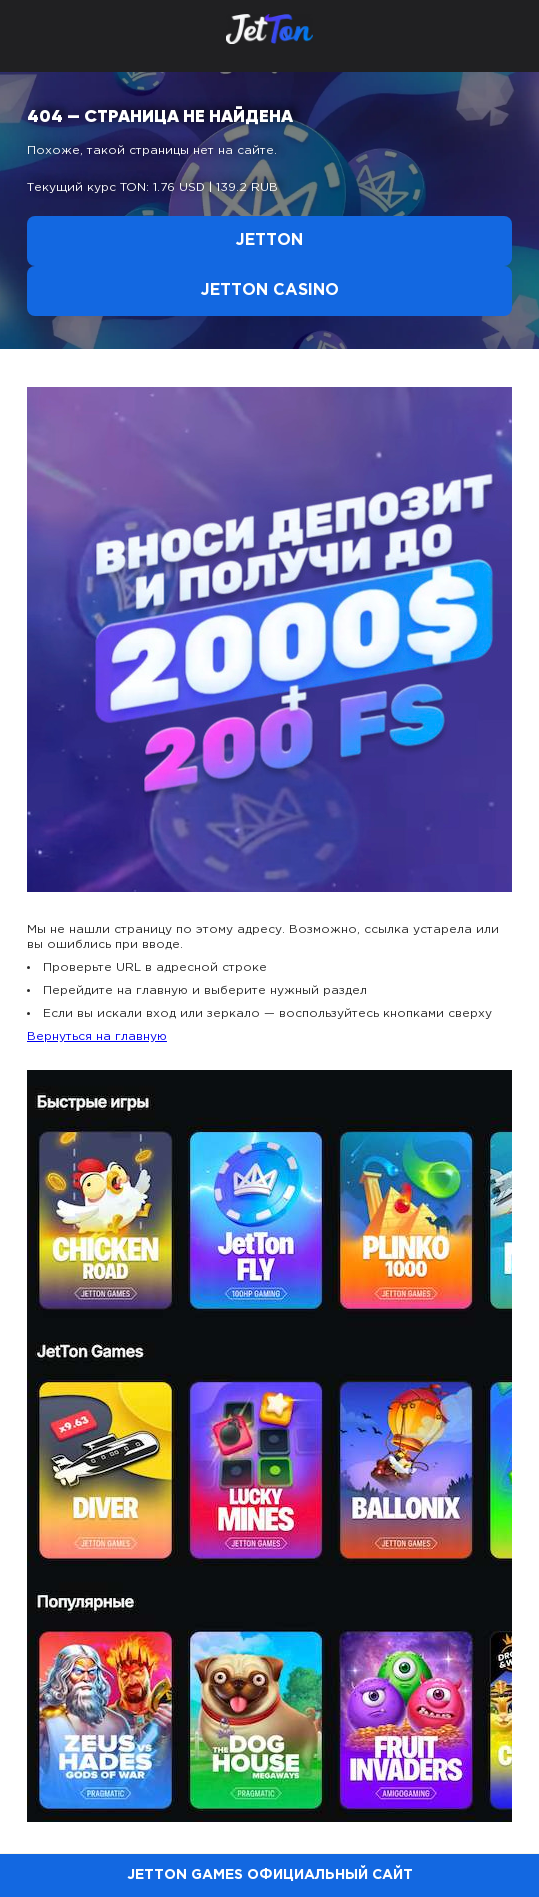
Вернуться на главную (97, 1036)
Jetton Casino (270, 290)
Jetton (269, 240)
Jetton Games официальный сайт (270, 1875)
